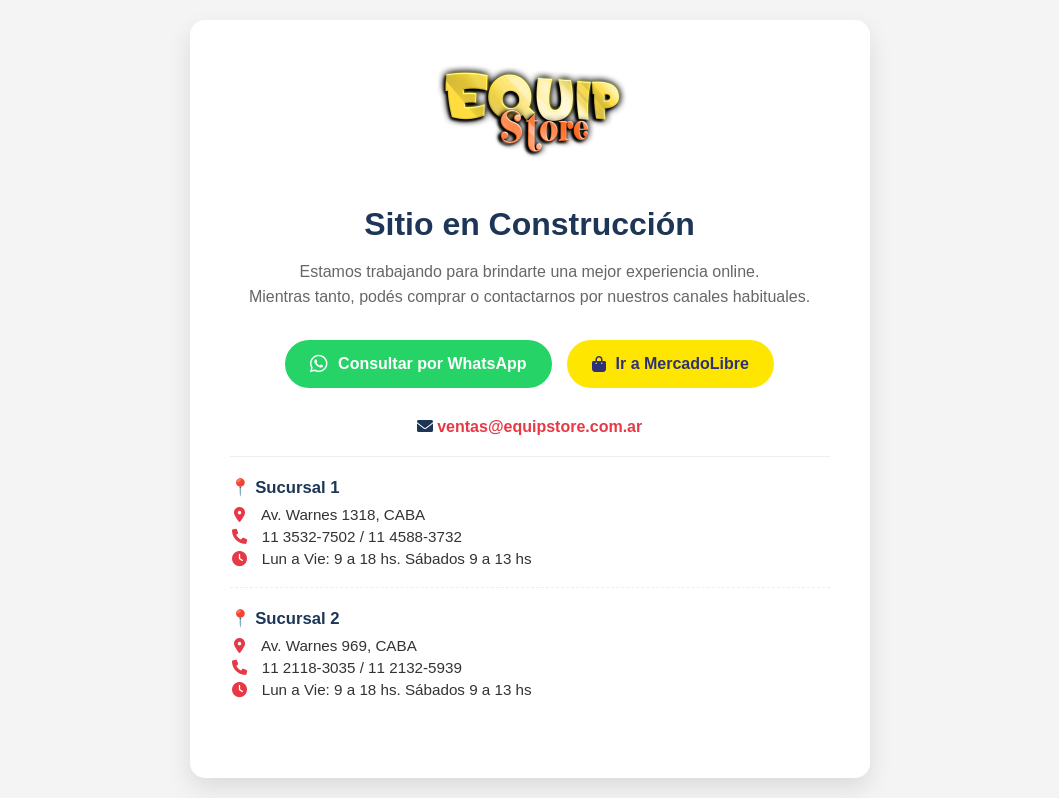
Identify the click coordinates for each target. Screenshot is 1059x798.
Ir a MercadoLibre (670, 363)
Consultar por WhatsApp (418, 363)
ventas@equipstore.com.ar (539, 426)
